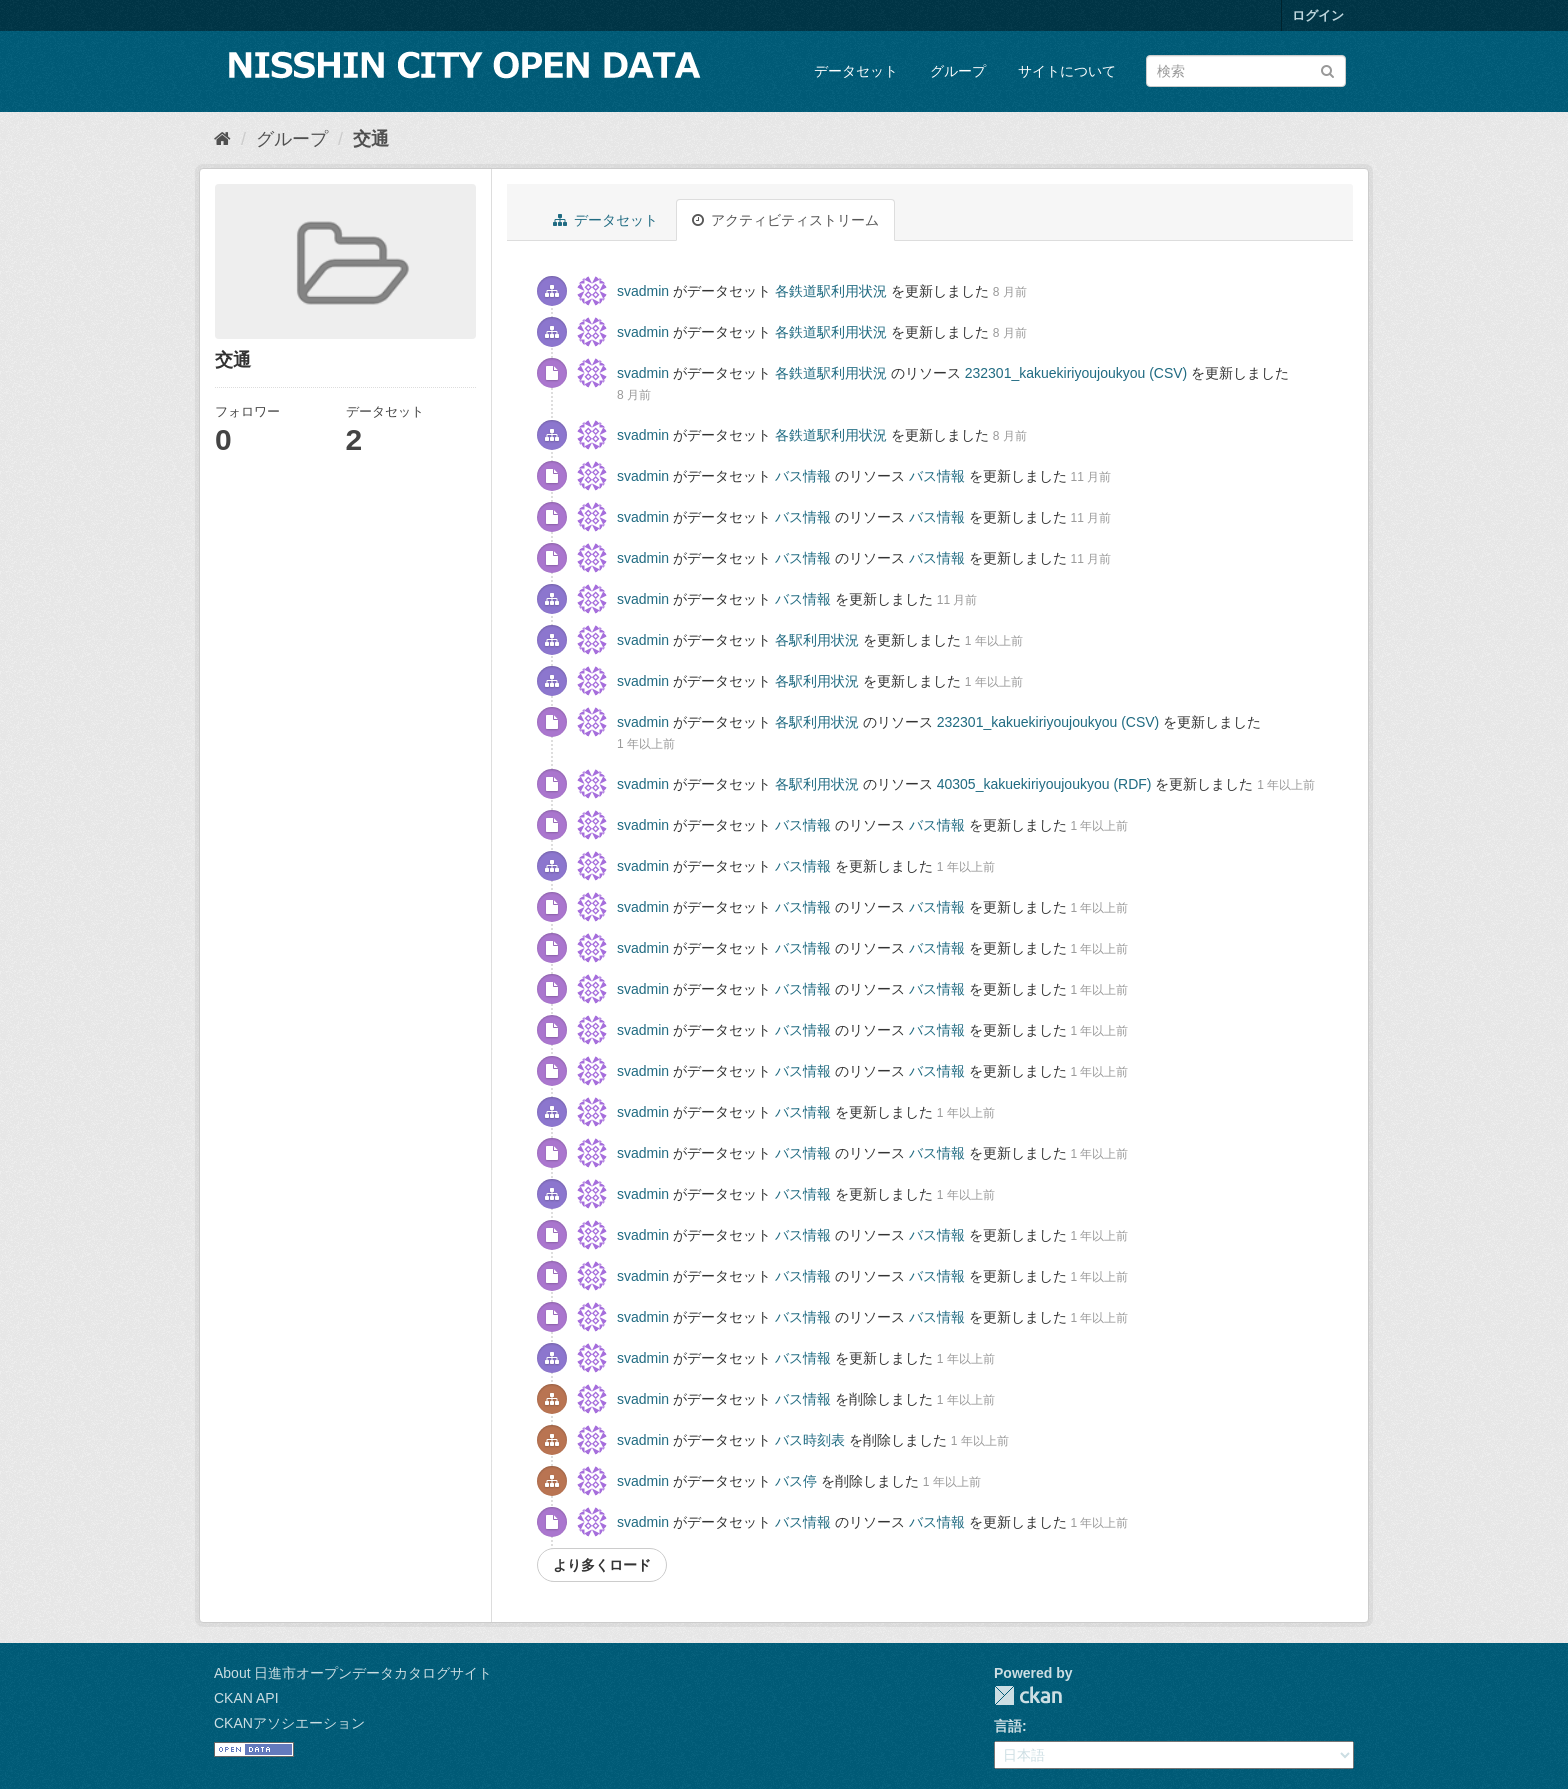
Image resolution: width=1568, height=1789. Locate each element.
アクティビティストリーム (785, 220)
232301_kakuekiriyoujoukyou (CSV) (1076, 373)
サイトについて (1067, 71)
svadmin (643, 291)
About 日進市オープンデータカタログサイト (353, 1673)
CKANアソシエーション (289, 1723)
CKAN (1028, 1695)
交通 (371, 139)
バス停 (796, 1481)
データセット (856, 71)
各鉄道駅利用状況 (831, 291)
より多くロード (602, 1565)
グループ (958, 71)
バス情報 (803, 476)
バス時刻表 (810, 1440)
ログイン (1318, 15)
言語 (1008, 1726)
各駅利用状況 (817, 640)
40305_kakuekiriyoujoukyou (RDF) (1044, 784)
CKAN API (246, 1698)
